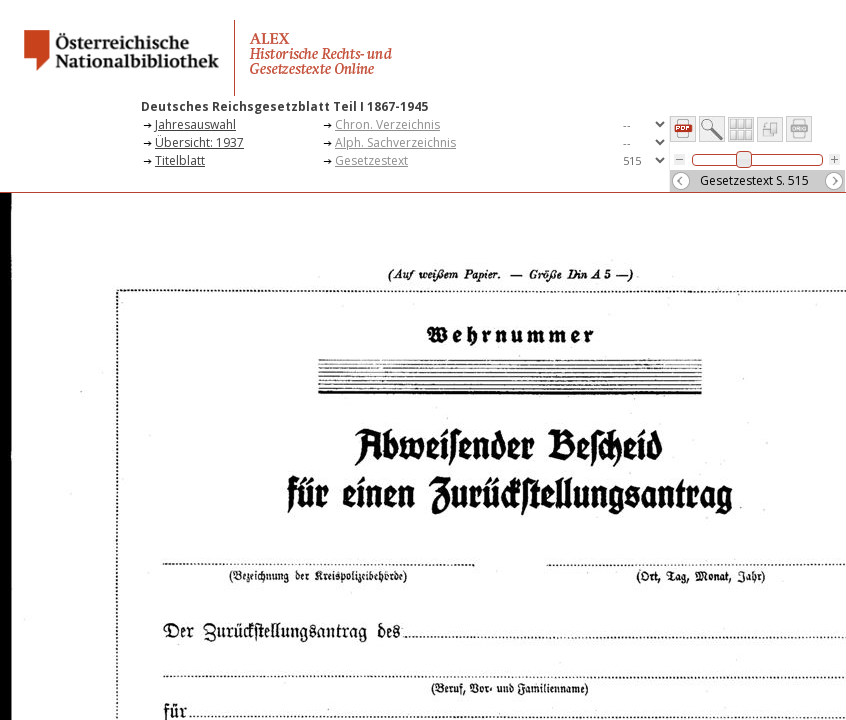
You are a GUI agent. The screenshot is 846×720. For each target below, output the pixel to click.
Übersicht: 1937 (199, 142)
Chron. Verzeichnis (387, 124)
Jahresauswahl (195, 124)
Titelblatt (180, 160)
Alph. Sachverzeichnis (395, 142)
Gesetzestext (371, 160)
